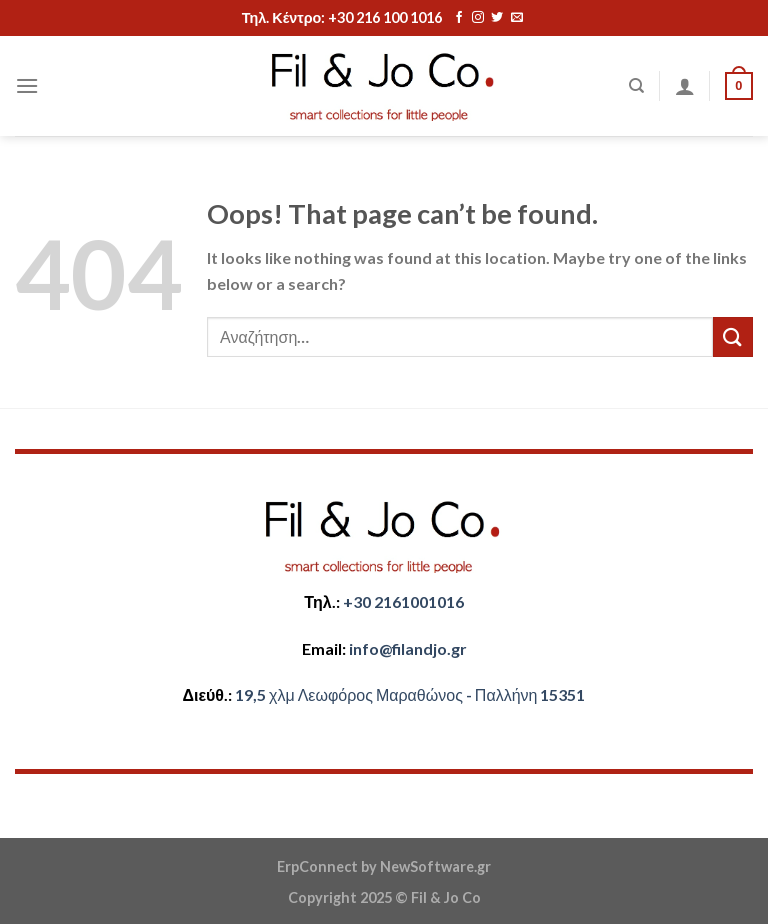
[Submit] (733, 336)
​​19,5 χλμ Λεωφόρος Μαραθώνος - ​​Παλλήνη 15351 (410, 694)
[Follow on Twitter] (497, 18)
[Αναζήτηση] (636, 86)
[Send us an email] (517, 18)
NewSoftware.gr (435, 866)
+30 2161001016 (403, 601)
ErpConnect (317, 866)
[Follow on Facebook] (459, 18)
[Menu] (27, 85)
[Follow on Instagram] (478, 18)
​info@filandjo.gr (408, 648)
